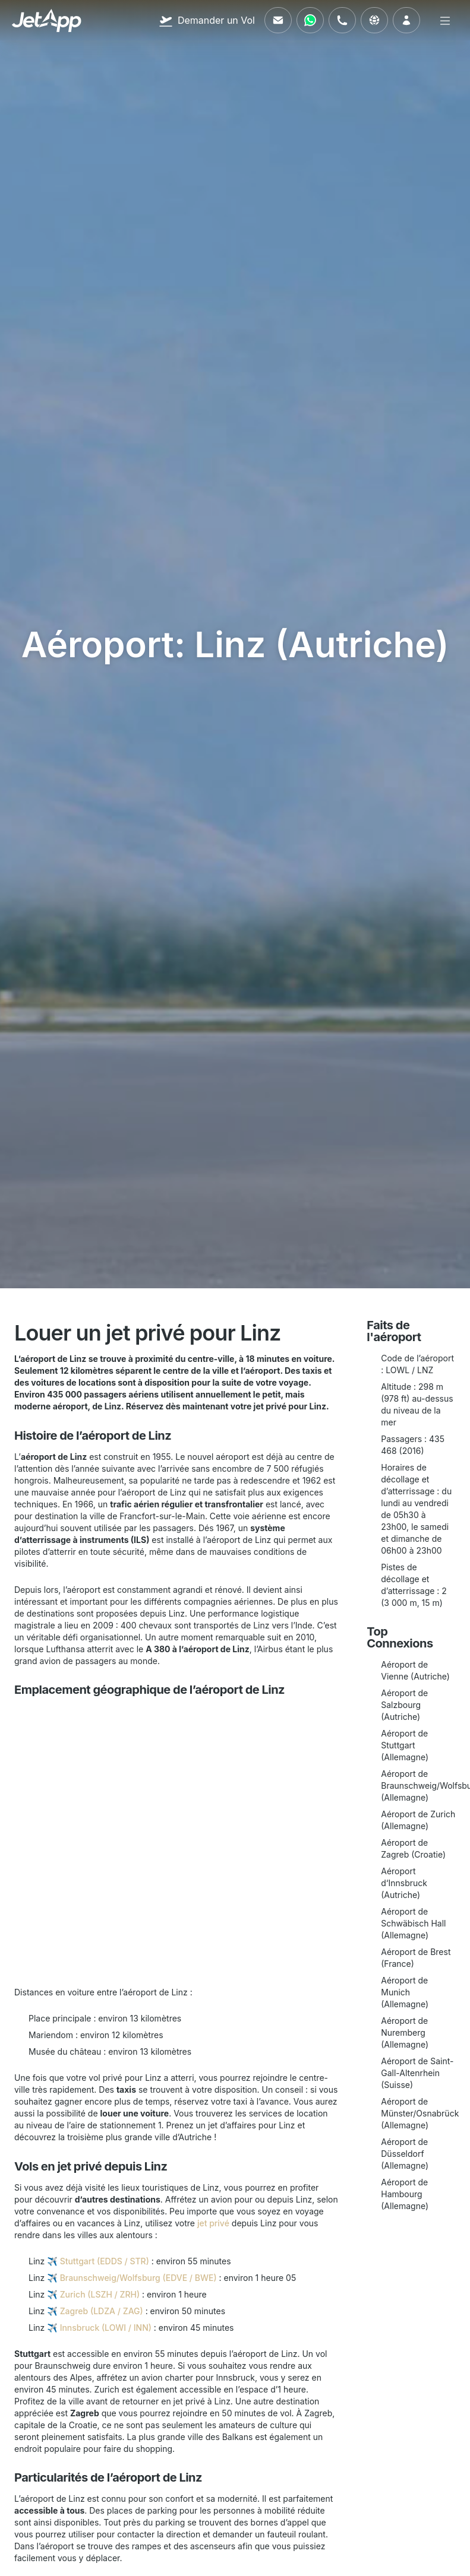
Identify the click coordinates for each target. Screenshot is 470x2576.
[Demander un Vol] (207, 20)
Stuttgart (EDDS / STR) (104, 2261)
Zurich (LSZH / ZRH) (100, 2294)
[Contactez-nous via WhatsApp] (310, 20)
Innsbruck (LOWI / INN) (106, 2327)
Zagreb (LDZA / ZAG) (101, 2311)
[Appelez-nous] (342, 20)
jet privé (213, 2223)
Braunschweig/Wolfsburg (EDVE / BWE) (138, 2278)
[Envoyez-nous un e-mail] (278, 20)
